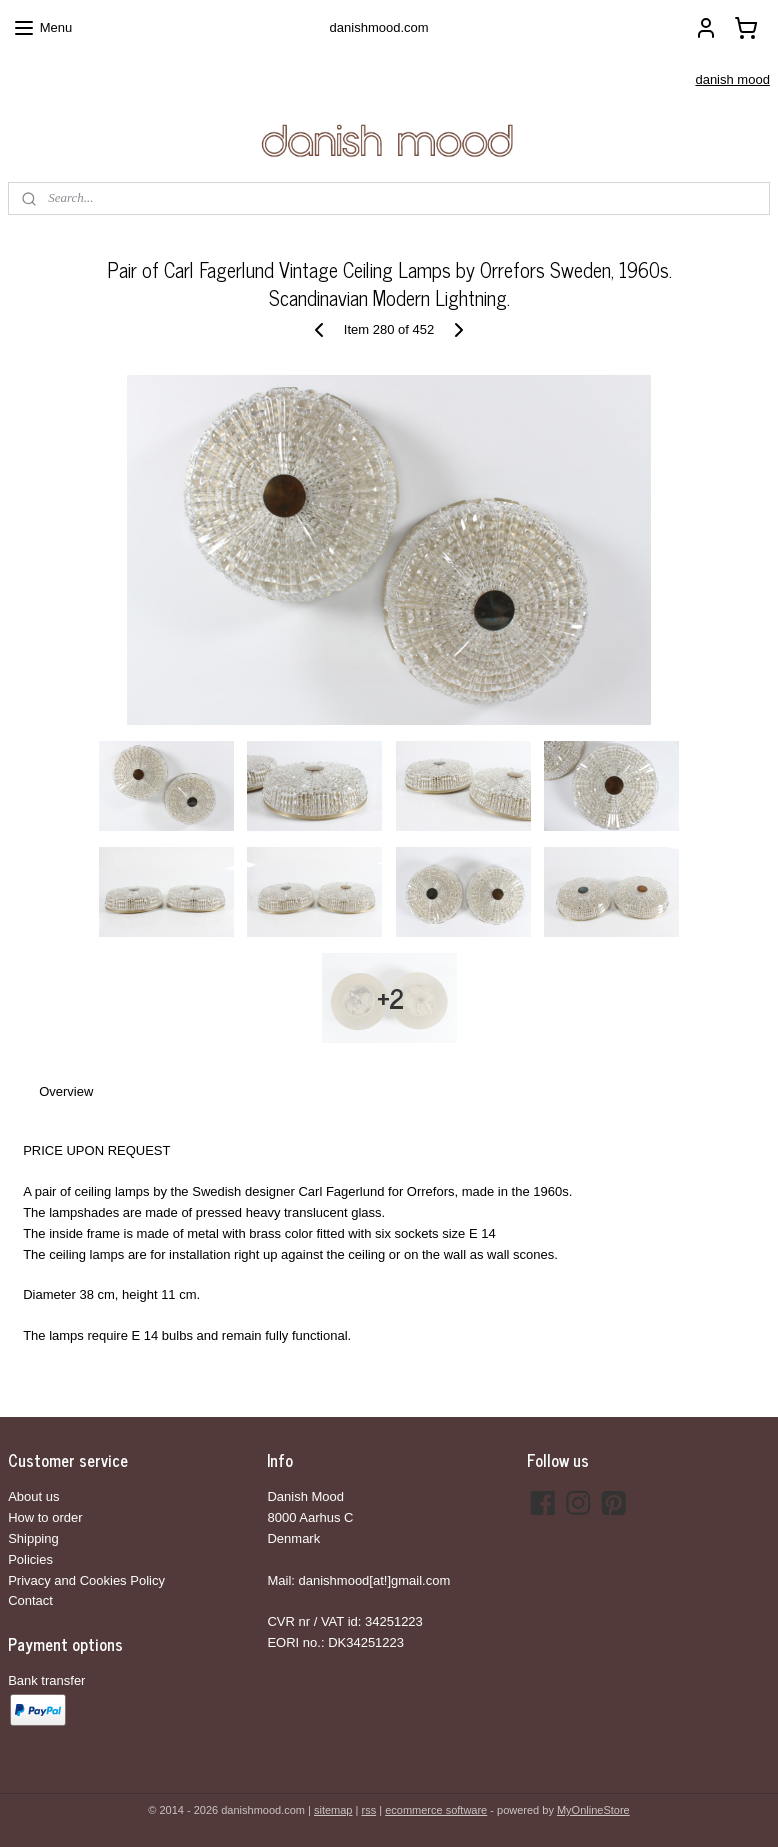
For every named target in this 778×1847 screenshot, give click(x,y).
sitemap (333, 1810)
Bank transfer (46, 1680)
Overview (66, 1091)
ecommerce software (436, 1810)
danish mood (732, 79)
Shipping (33, 1538)
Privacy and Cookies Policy (86, 1580)
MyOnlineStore (593, 1810)
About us (33, 1496)
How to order (45, 1517)
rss (368, 1810)
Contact (30, 1600)
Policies (30, 1559)
